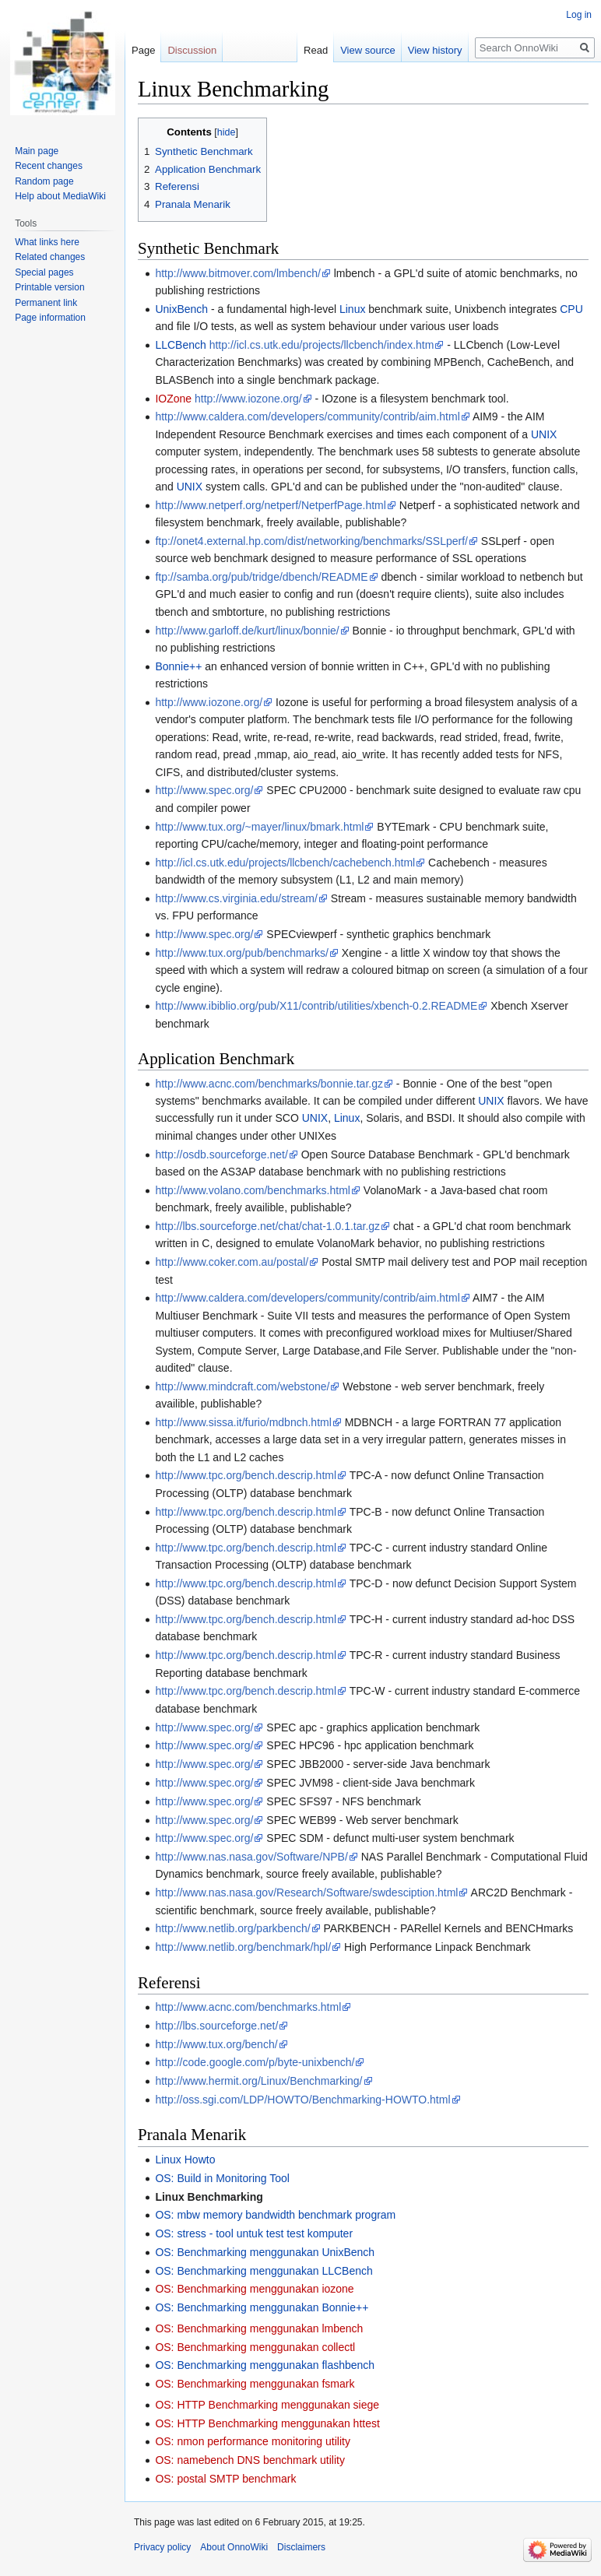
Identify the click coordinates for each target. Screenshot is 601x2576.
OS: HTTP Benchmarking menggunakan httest (267, 2423)
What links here (47, 242)
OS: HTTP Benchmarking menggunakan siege (267, 2405)
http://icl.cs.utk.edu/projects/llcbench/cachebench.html (285, 862)
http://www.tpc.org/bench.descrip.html (245, 1475)
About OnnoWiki (234, 2547)
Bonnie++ (178, 666)
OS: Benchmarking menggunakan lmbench (259, 2328)
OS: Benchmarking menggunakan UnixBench (264, 2252)
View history (435, 50)
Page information (50, 317)
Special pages (44, 272)
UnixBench (181, 309)
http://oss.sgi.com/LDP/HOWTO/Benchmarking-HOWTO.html (302, 2099)
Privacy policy (162, 2547)
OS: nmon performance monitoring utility (252, 2441)
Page (143, 50)
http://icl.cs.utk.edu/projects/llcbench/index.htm (321, 345)
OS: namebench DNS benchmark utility (250, 2460)
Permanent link (46, 302)
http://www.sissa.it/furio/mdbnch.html (243, 1422)
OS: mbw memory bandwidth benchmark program (275, 2215)
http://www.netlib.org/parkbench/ (232, 1928)
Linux (352, 309)
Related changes (50, 256)
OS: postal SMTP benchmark (225, 2478)
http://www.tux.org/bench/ (216, 2044)
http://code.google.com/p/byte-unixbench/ (254, 2062)
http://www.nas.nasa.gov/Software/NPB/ (251, 1856)
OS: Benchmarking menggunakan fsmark (254, 2383)
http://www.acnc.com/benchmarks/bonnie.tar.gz (269, 1083)
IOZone (173, 398)
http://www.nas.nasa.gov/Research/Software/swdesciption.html (306, 1892)
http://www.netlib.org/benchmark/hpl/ (243, 1947)
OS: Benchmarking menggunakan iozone (254, 2289)
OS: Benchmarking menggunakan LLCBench (263, 2271)
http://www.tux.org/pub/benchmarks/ (242, 953)
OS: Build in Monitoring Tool (222, 2178)
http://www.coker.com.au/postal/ (231, 1262)
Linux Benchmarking (208, 2197)
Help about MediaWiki (60, 196)
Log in (579, 14)
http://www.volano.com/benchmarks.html (252, 1190)
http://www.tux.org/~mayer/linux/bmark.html (259, 827)
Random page (44, 181)
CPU (571, 309)
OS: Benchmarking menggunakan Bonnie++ (261, 2307)
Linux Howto (185, 2159)
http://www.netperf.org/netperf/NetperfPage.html (270, 505)
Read (316, 50)
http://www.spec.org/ (204, 790)
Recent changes (49, 165)
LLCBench (180, 345)
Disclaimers (301, 2547)
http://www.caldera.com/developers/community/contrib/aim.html (307, 416)
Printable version (49, 287)
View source (367, 50)
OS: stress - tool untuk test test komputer (254, 2233)
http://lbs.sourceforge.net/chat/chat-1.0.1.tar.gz (267, 1226)
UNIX (544, 434)
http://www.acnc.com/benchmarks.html (248, 2007)
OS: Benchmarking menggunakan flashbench (264, 2365)
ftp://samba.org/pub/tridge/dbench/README (261, 577)
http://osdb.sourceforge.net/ (221, 1154)
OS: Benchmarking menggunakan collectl (255, 2347)
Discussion (191, 50)
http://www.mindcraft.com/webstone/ (242, 1386)
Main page (36, 151)
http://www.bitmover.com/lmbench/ (237, 273)
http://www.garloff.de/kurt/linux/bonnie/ (247, 630)
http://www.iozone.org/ (248, 398)
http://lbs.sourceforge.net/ (216, 2025)
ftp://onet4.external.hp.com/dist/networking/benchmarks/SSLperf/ (311, 541)
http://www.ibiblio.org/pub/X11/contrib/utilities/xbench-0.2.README (316, 1006)
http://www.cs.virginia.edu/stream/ (236, 898)
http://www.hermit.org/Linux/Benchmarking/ (258, 2081)
